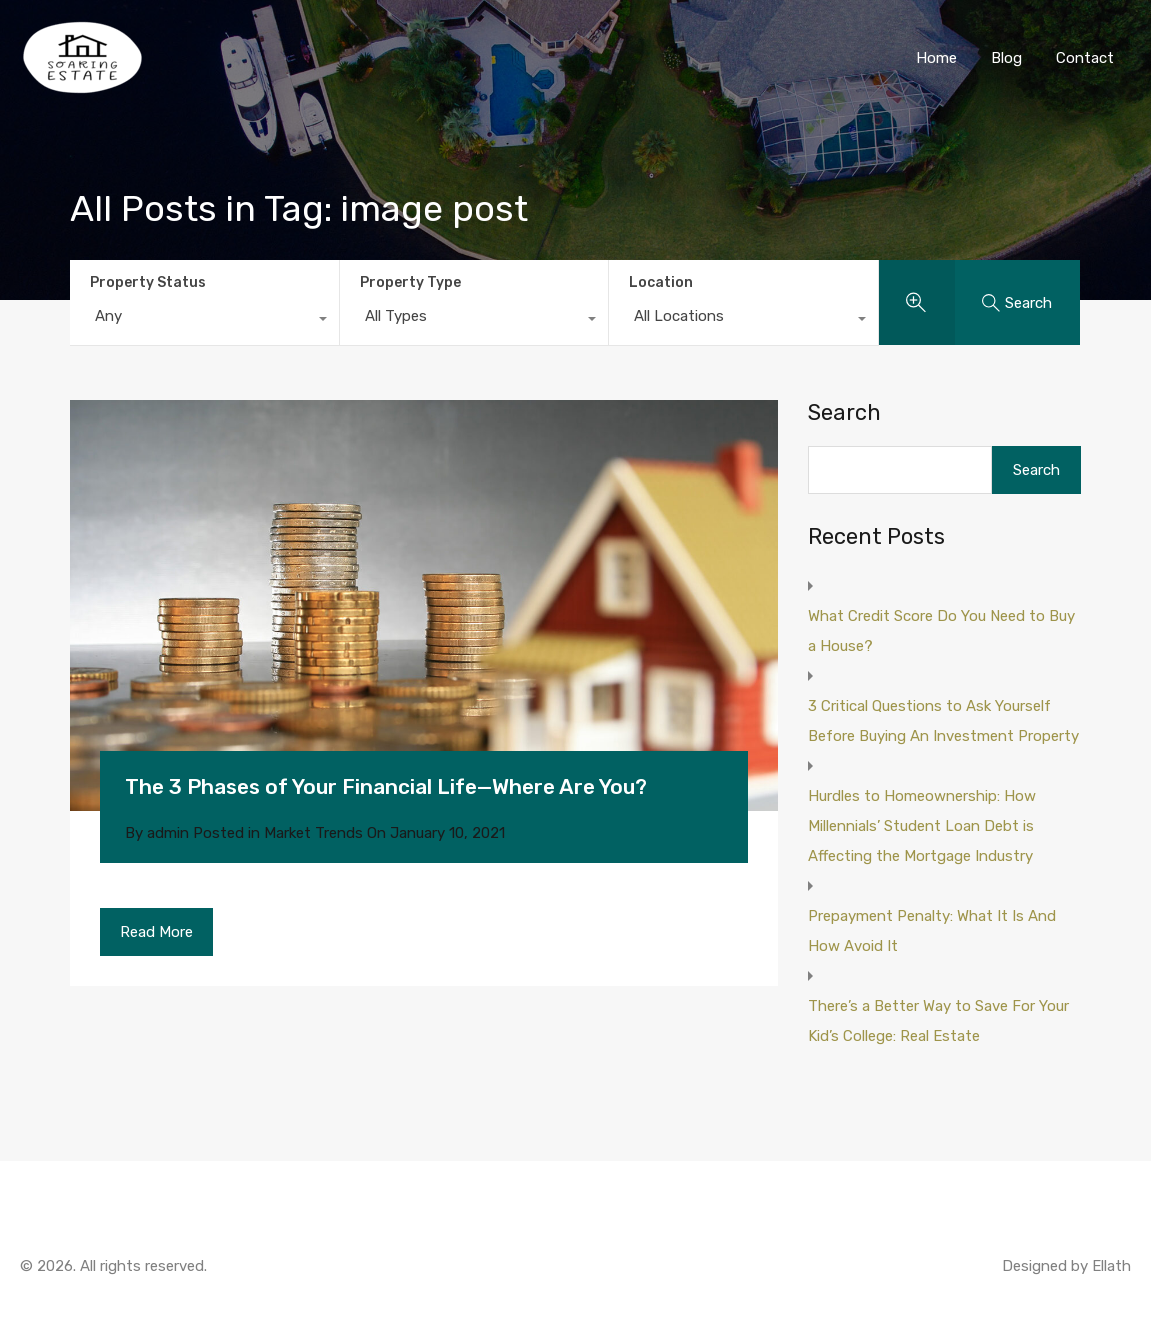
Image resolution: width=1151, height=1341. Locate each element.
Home (936, 58)
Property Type (410, 282)
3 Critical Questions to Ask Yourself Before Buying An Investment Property (943, 721)
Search (844, 413)
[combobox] (204, 321)
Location (661, 282)
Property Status (148, 282)
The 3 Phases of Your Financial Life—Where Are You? (386, 786)
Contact (1085, 58)
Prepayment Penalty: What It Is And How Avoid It (932, 931)
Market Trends (313, 833)
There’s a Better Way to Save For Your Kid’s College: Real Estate (938, 1021)
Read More (156, 932)
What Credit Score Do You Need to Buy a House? (941, 631)
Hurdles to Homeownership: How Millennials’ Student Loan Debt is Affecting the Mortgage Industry (922, 826)
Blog (1006, 58)
